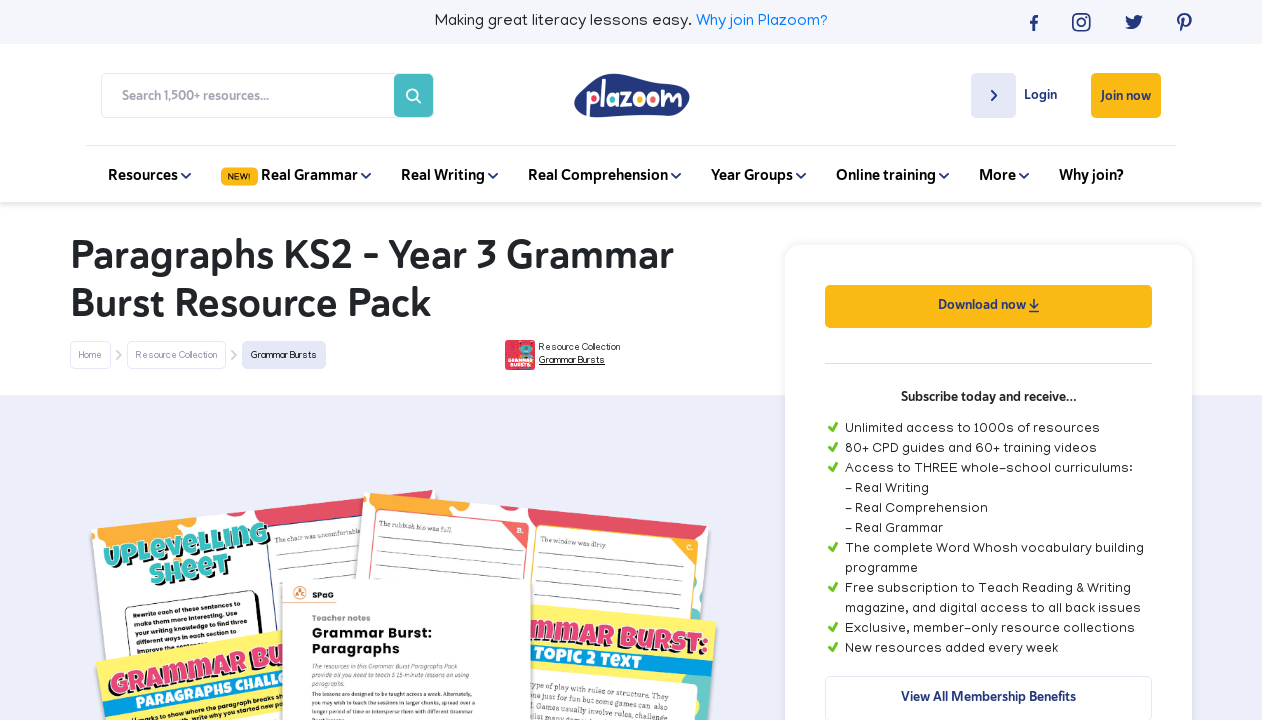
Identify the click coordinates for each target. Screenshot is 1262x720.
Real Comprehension (604, 175)
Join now (1126, 95)
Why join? (1091, 175)
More (1004, 175)
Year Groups (758, 175)
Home (90, 356)
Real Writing (449, 175)
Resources (149, 175)
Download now (988, 304)
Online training (892, 175)
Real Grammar (296, 175)
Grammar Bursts (284, 356)
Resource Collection (176, 356)
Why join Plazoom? (762, 22)
